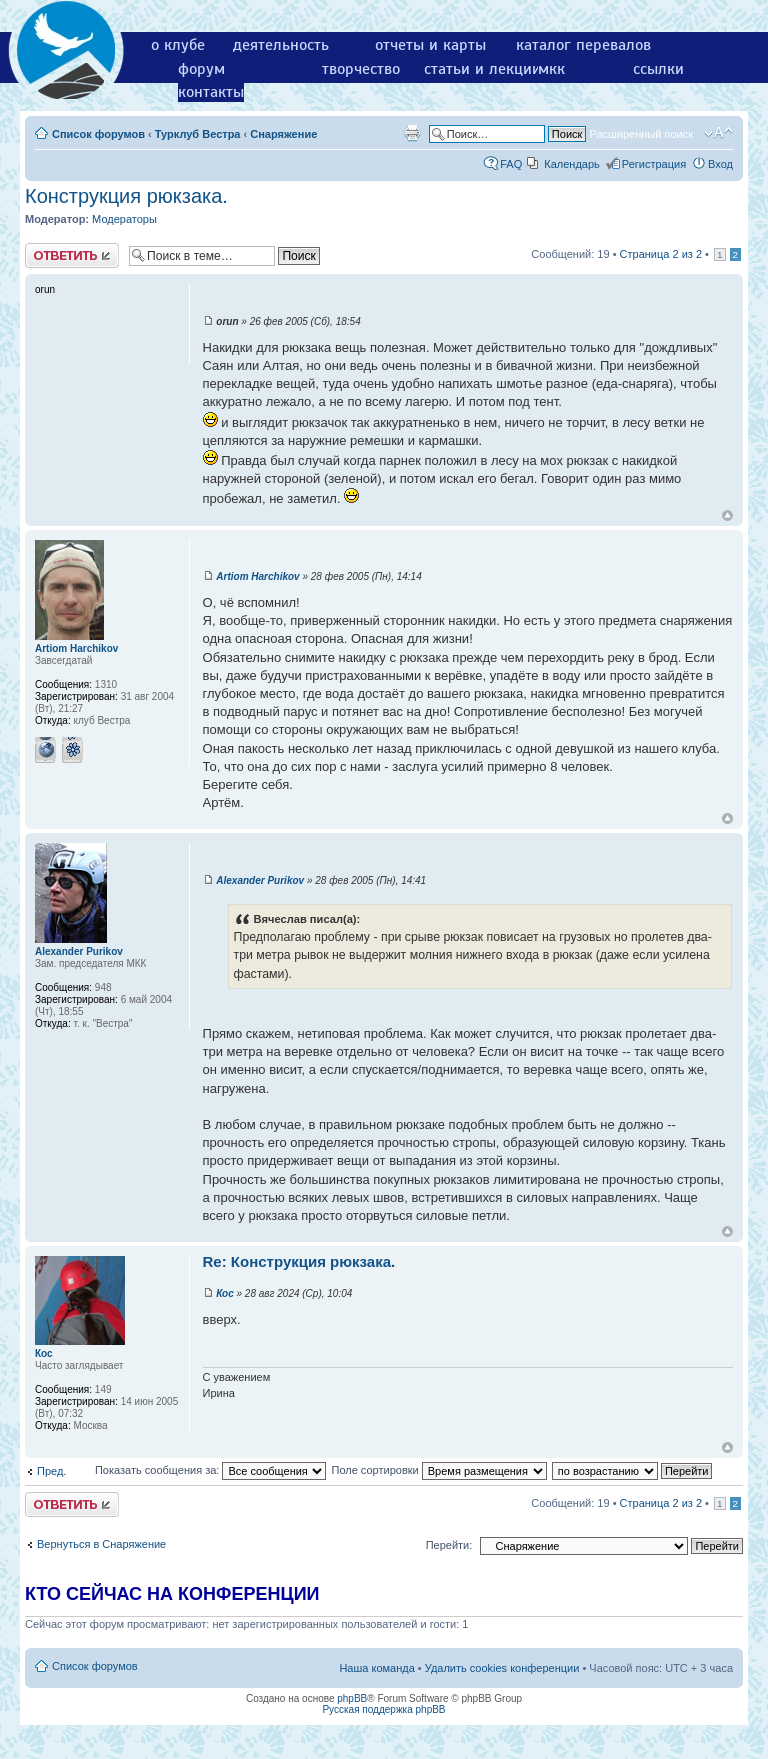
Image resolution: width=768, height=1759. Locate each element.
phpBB (352, 1698)
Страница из (661, 254)
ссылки (658, 69)
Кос (224, 1293)
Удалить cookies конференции (502, 1668)
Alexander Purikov (260, 880)
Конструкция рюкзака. (126, 196)
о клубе (178, 45)
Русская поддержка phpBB (383, 1709)
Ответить (72, 255)
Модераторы (124, 219)
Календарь (572, 164)
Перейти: (449, 1545)
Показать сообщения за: (211, 1470)
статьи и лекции (482, 69)
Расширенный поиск (641, 134)
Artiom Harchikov (257, 576)
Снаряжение (283, 134)
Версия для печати (412, 133)
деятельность (281, 45)
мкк (551, 69)
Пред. (51, 1471)
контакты (211, 92)
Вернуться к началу (727, 515)
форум (201, 69)
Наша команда (376, 1668)
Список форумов (98, 134)
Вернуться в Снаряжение (101, 1544)
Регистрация (654, 164)
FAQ (511, 164)
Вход (720, 164)
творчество (361, 69)
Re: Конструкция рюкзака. (299, 1261)
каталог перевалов (583, 45)
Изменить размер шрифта (718, 133)
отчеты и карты (430, 45)
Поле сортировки (438, 1470)
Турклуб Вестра (198, 134)
